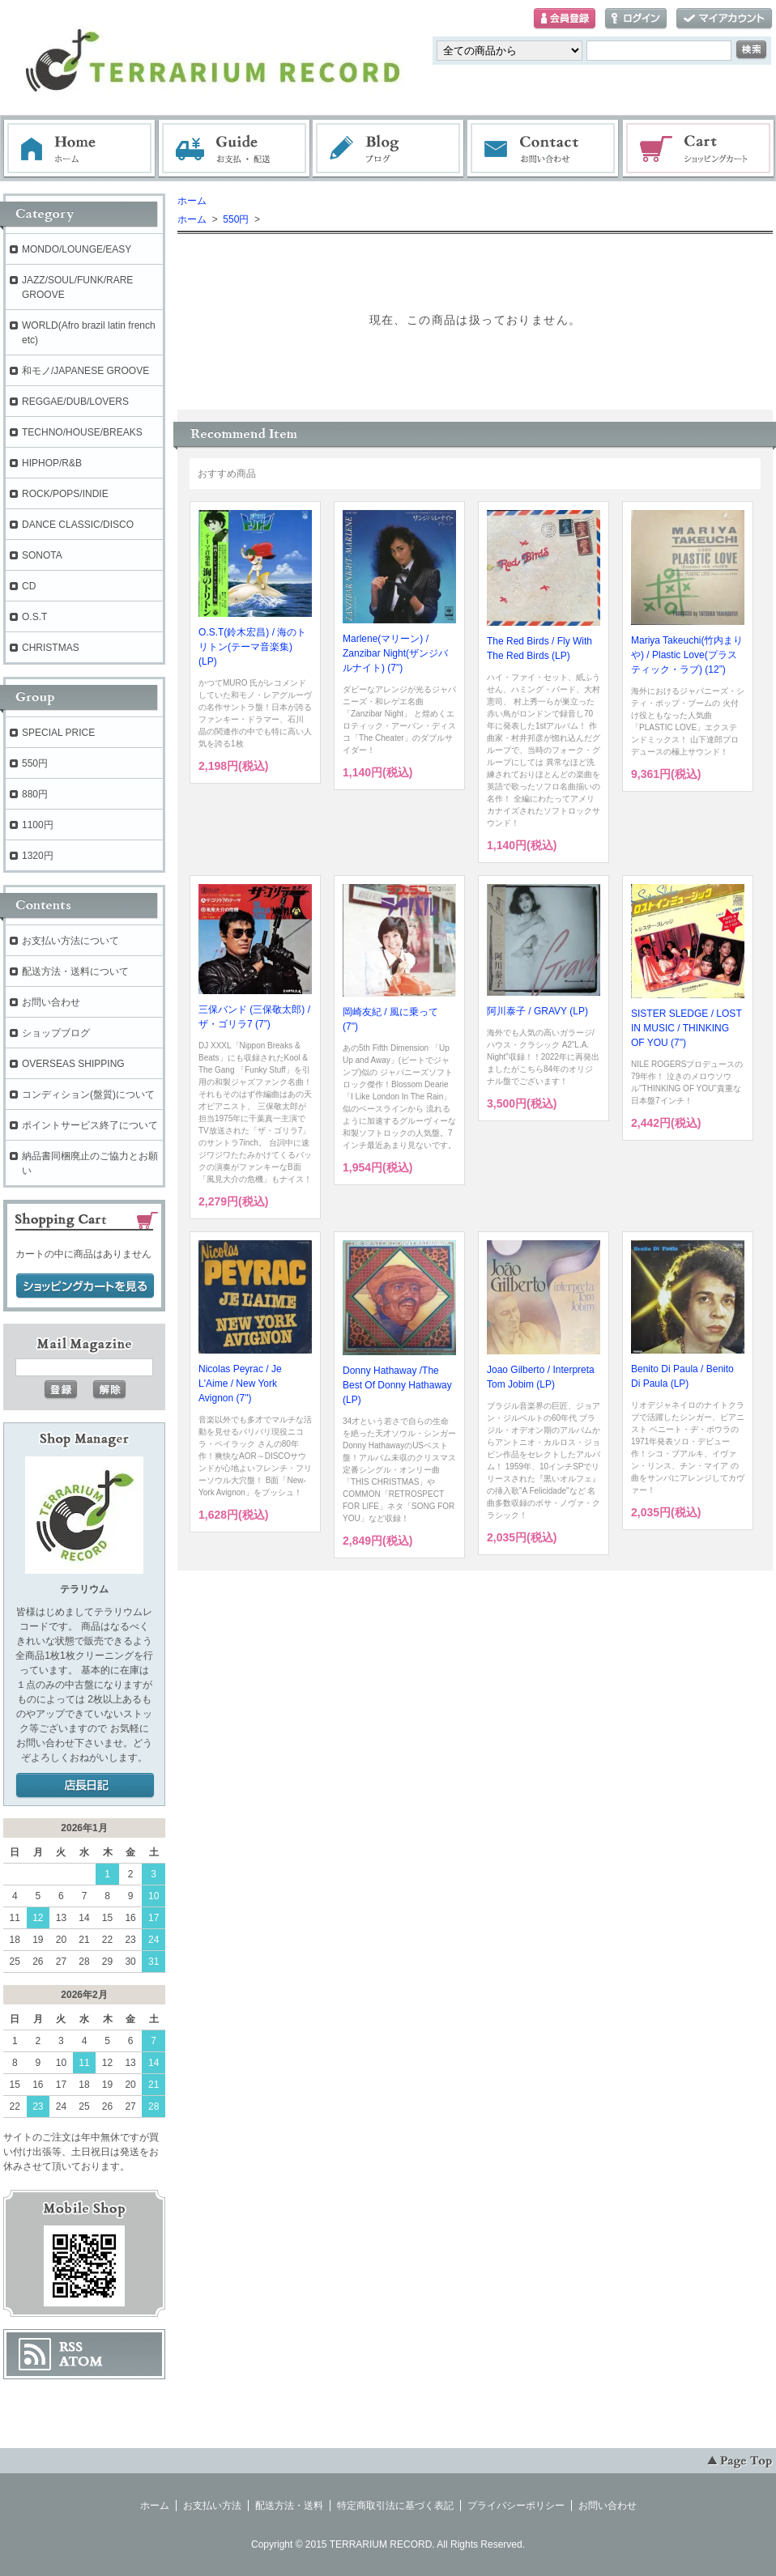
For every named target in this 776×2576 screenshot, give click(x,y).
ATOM (81, 2361)
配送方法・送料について (75, 971)
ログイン (635, 19)
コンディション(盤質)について (88, 1094)
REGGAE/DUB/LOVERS (75, 401)
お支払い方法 (212, 2505)
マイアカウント (724, 19)
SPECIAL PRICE (58, 732)
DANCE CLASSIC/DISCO (78, 524)
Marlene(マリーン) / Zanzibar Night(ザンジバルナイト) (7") (395, 653)
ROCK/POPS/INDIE (65, 493)
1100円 (37, 825)
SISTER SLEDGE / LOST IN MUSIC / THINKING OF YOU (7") (686, 1028)
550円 (234, 219)
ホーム (79, 149)
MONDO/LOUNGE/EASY (76, 249)
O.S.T (34, 617)
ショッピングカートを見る (85, 1286)
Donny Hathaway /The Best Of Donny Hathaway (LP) (397, 1385)
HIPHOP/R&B (52, 463)
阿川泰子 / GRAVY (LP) (537, 1011)
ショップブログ (56, 1033)
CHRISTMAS (50, 647)
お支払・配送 (234, 149)
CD (29, 586)
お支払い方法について (70, 940)
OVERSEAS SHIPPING (73, 1063)
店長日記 (85, 1786)
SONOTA (42, 555)
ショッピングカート (699, 149)
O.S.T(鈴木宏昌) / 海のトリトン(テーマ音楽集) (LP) (252, 647)
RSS (71, 2347)
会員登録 (564, 19)
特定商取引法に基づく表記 (395, 2505)
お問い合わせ (543, 149)
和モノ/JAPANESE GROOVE (85, 370)
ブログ (389, 149)
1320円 (37, 855)
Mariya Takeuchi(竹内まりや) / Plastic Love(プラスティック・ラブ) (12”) (687, 655)
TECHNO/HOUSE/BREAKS (82, 432)
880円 (35, 794)
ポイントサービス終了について (90, 1125)
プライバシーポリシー (516, 2505)
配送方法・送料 (289, 2505)
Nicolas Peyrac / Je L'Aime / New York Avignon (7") (240, 1383)
